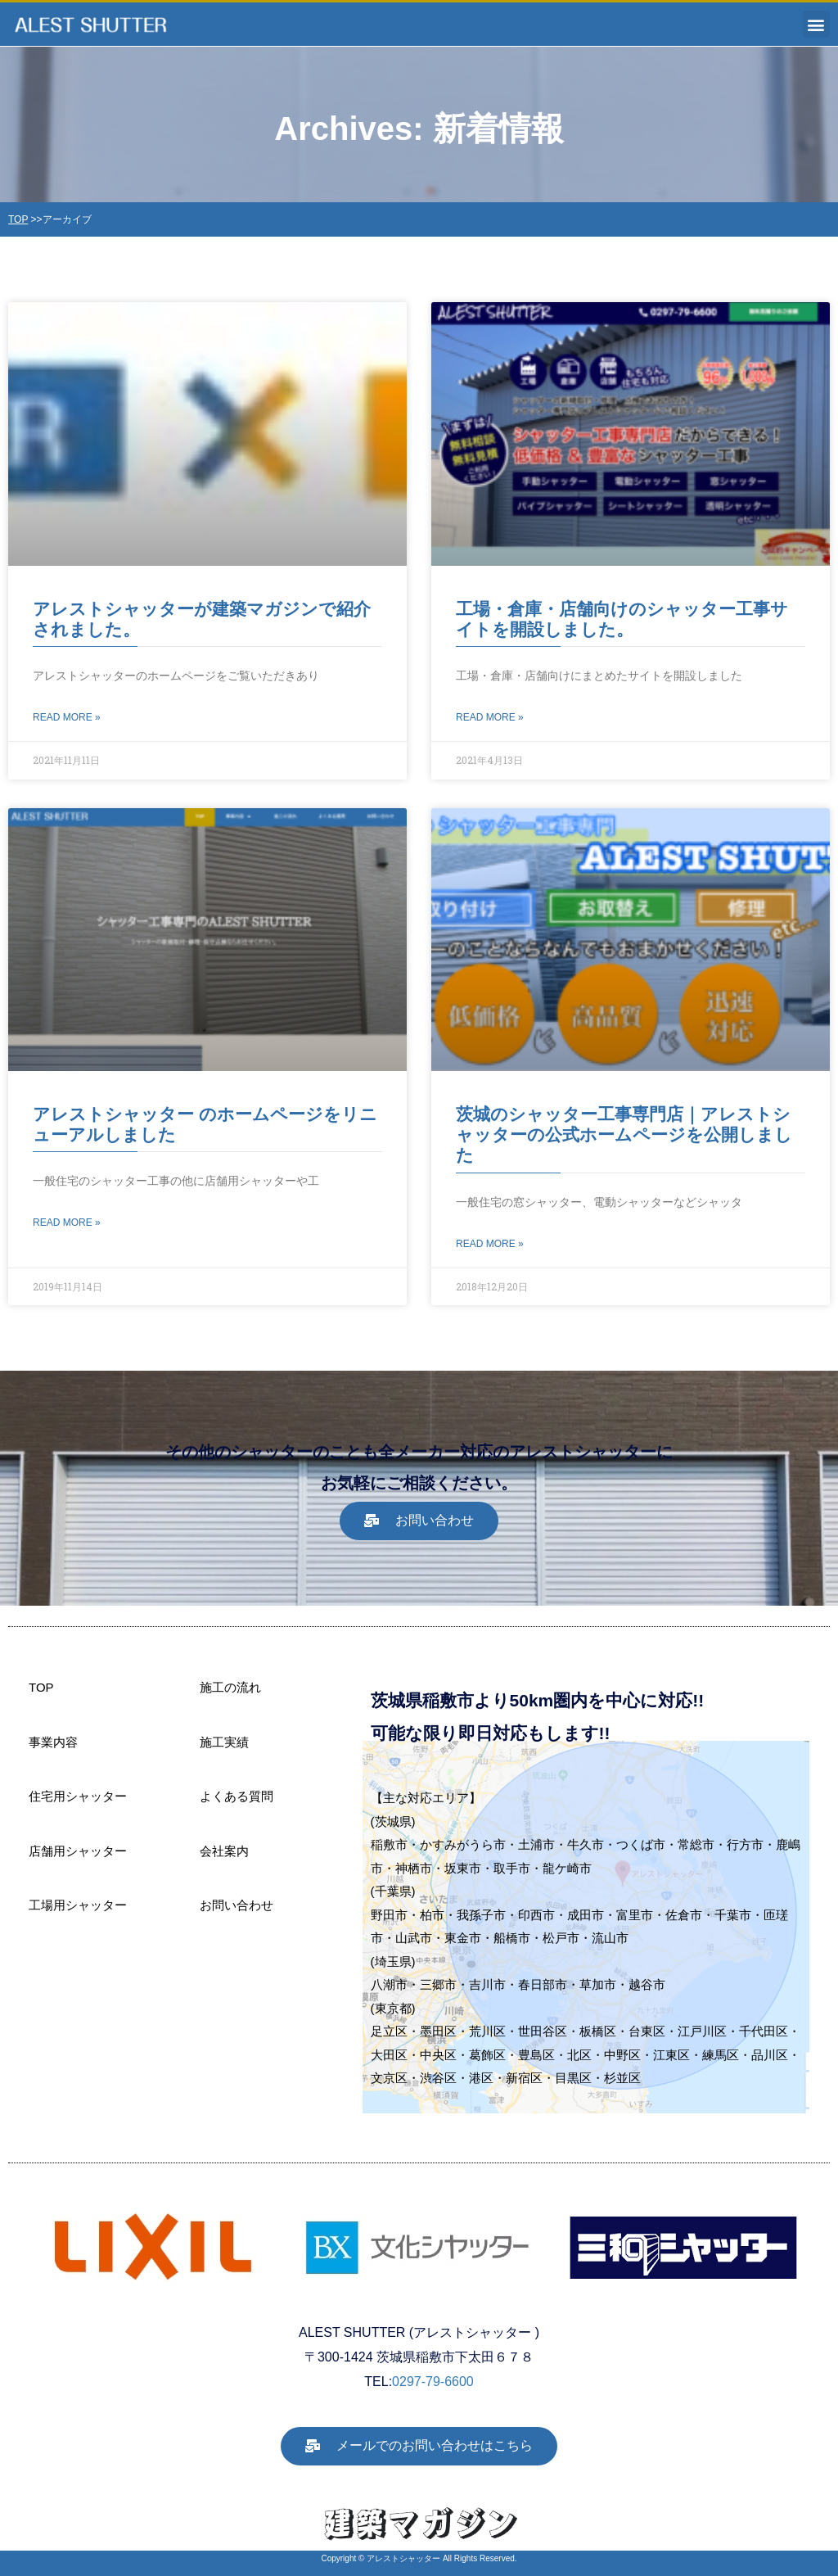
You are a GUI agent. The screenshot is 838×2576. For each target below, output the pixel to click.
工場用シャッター (78, 1905)
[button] (816, 24)
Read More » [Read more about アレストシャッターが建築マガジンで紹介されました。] (67, 717)
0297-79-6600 (433, 2381)
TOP (18, 219)
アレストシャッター (403, 2558)
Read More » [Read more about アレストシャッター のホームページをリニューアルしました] (67, 1222)
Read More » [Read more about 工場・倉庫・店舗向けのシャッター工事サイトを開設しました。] (490, 717)
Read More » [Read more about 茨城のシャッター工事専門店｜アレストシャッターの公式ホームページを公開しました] (490, 1244)
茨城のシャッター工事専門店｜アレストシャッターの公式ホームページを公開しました (624, 1134)
